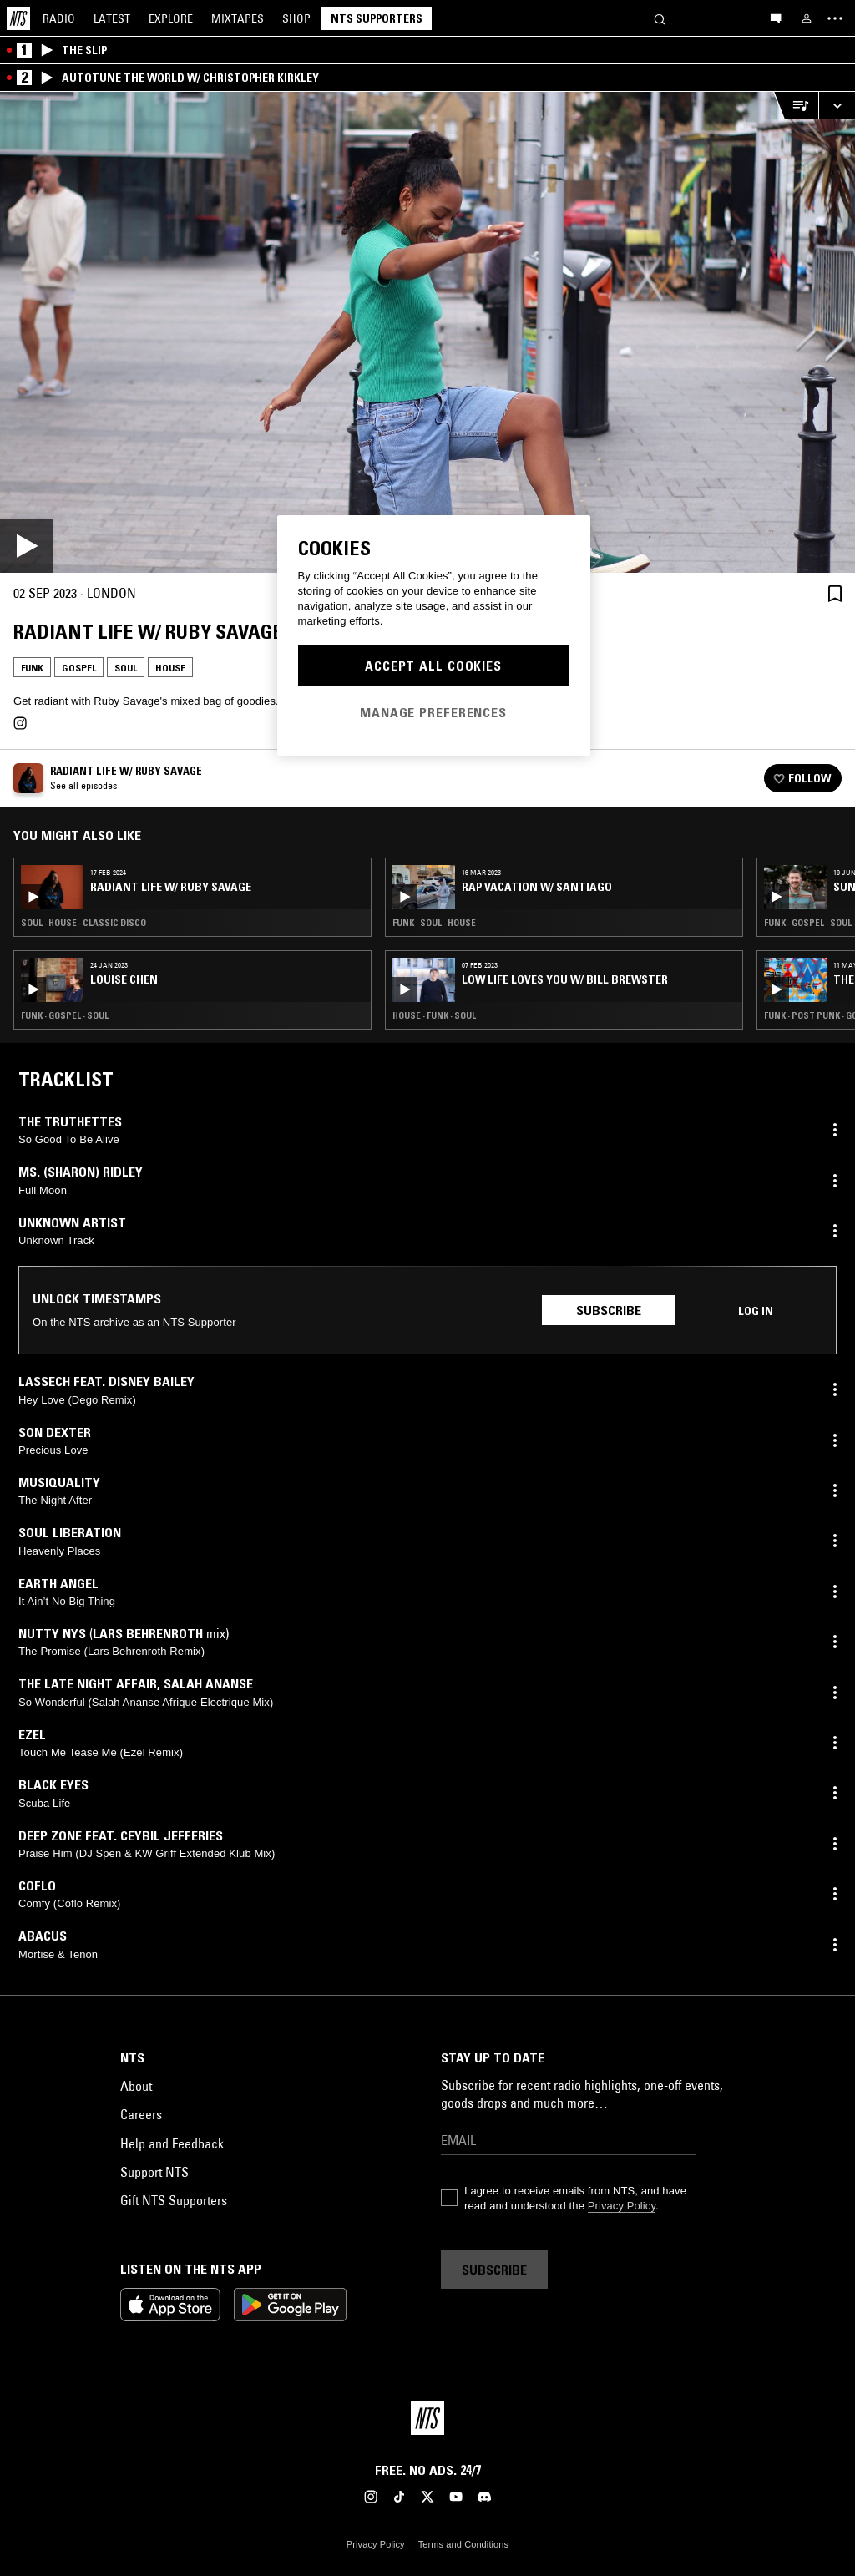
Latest (112, 18)
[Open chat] (775, 17)
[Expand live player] (836, 105)
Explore (171, 18)
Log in (755, 1310)
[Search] (659, 18)
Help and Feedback (172, 2143)
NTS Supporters (376, 18)
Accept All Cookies (433, 665)
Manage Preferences (433, 712)
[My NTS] (806, 18)
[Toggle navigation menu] (835, 18)
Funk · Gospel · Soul (65, 1015)
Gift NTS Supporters (173, 2200)
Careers (141, 2114)
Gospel (79, 667)
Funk (32, 667)
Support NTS (154, 2172)
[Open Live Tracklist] (795, 105)
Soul (125, 667)
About (136, 2086)
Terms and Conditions (463, 2544)
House (170, 667)
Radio (59, 18)
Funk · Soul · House (434, 923)
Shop (296, 18)
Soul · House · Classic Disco (83, 923)
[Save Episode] (835, 593)
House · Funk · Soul (434, 1015)
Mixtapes (237, 18)
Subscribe (608, 1310)
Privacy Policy (621, 2205)
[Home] (18, 18)
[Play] (427, 332)
